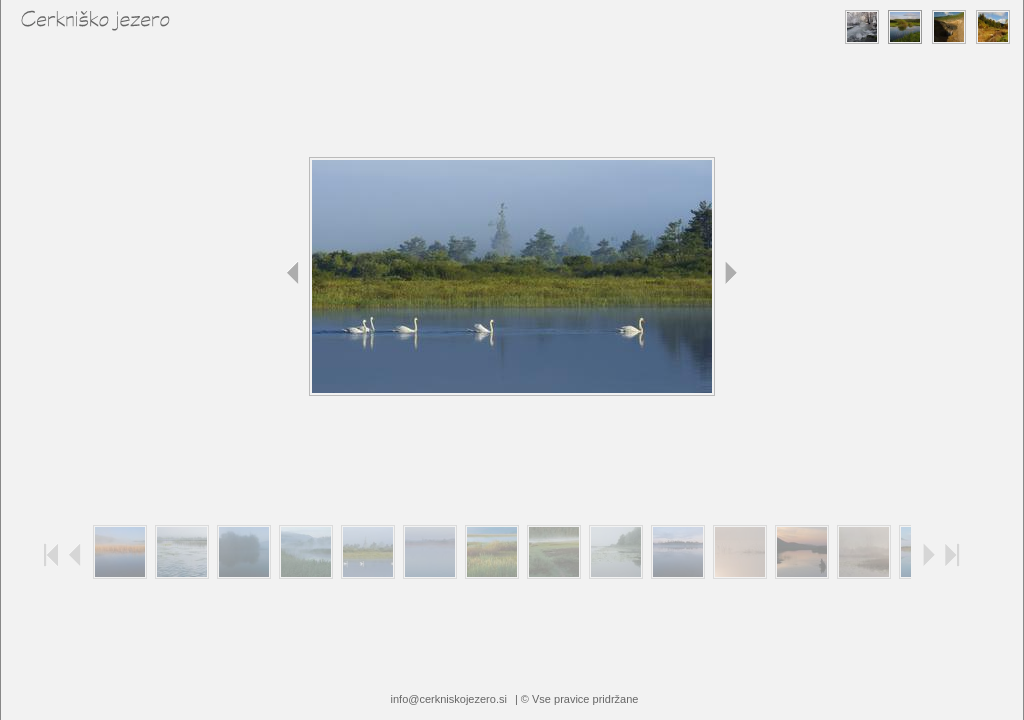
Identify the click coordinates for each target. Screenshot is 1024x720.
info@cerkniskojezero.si (449, 699)
